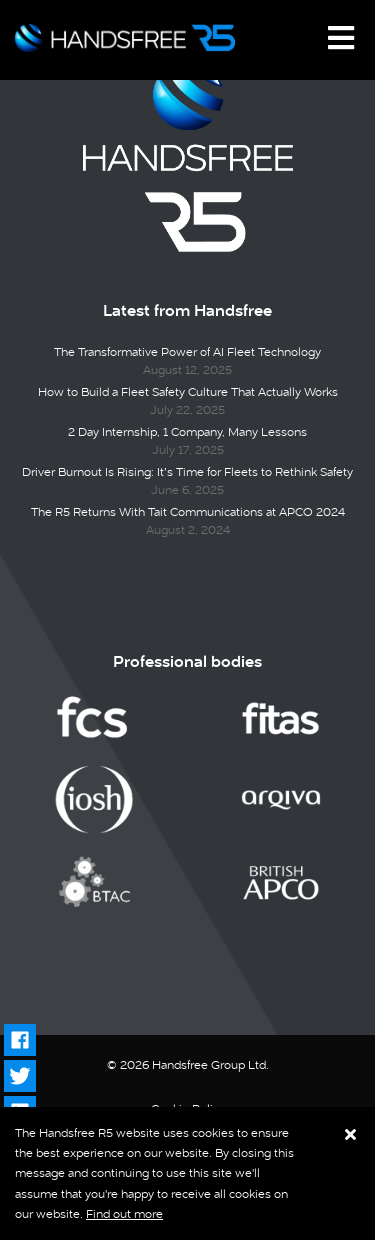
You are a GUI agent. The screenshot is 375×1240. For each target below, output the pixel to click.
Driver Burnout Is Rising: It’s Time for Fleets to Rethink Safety (187, 472)
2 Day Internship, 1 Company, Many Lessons (187, 432)
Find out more (124, 1214)
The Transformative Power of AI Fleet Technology (187, 352)
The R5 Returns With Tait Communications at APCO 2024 (188, 512)
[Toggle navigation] (341, 38)
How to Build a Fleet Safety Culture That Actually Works (188, 392)
